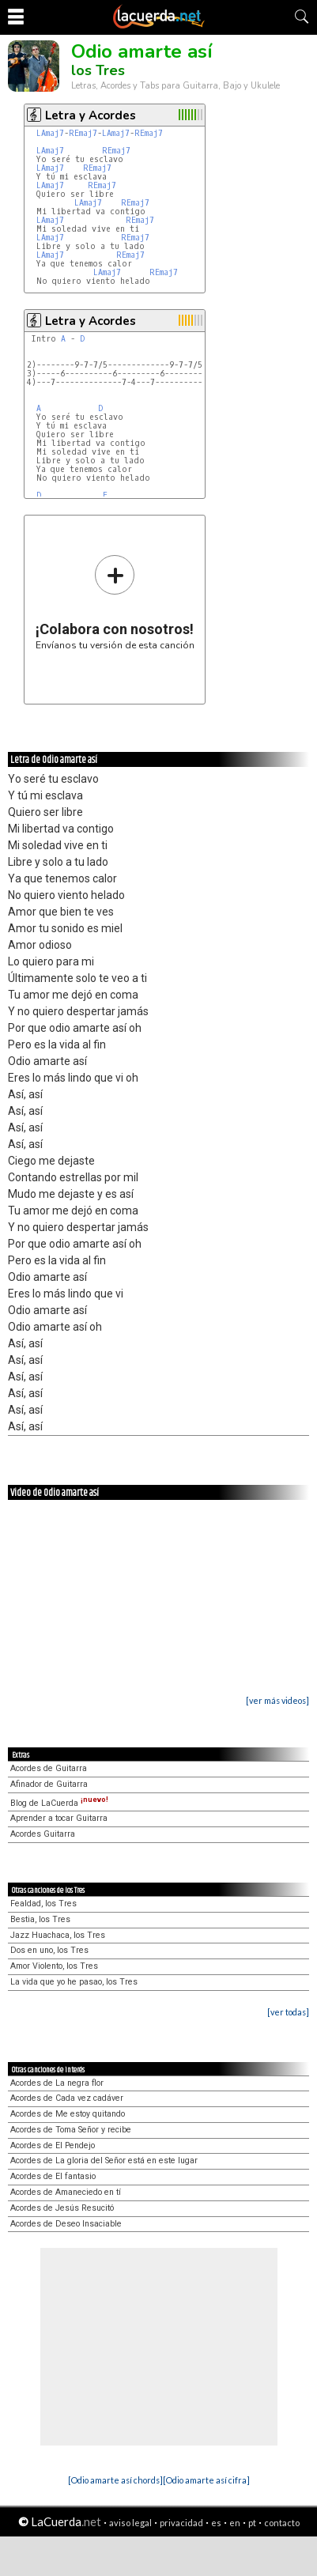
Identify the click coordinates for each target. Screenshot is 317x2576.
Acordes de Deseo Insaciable (66, 2224)
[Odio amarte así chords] (115, 2480)
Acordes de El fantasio (53, 2176)
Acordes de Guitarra (48, 1768)
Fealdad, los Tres (43, 1903)
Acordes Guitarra (42, 1834)
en (234, 2522)
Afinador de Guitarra (49, 1784)
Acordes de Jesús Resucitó (62, 2208)
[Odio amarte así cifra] (206, 2480)
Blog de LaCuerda (59, 1803)
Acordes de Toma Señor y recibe (70, 2130)
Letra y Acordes (90, 115)
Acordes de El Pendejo (52, 2145)
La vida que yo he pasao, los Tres (74, 1982)
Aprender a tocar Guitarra (59, 1818)
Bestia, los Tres (40, 1919)
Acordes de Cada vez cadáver (66, 2098)
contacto (282, 2522)
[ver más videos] (277, 1700)
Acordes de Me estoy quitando (67, 2114)
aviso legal (130, 2522)
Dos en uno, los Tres (49, 1950)
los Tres (98, 70)
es (216, 2522)
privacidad (181, 2522)
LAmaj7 (50, 133)
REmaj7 (83, 133)
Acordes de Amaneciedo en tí (65, 2192)
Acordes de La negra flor (57, 2083)
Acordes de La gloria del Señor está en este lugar (104, 2160)
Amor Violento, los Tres (54, 1966)
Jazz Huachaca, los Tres (57, 1935)
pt (252, 2522)
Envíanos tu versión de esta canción (115, 602)
